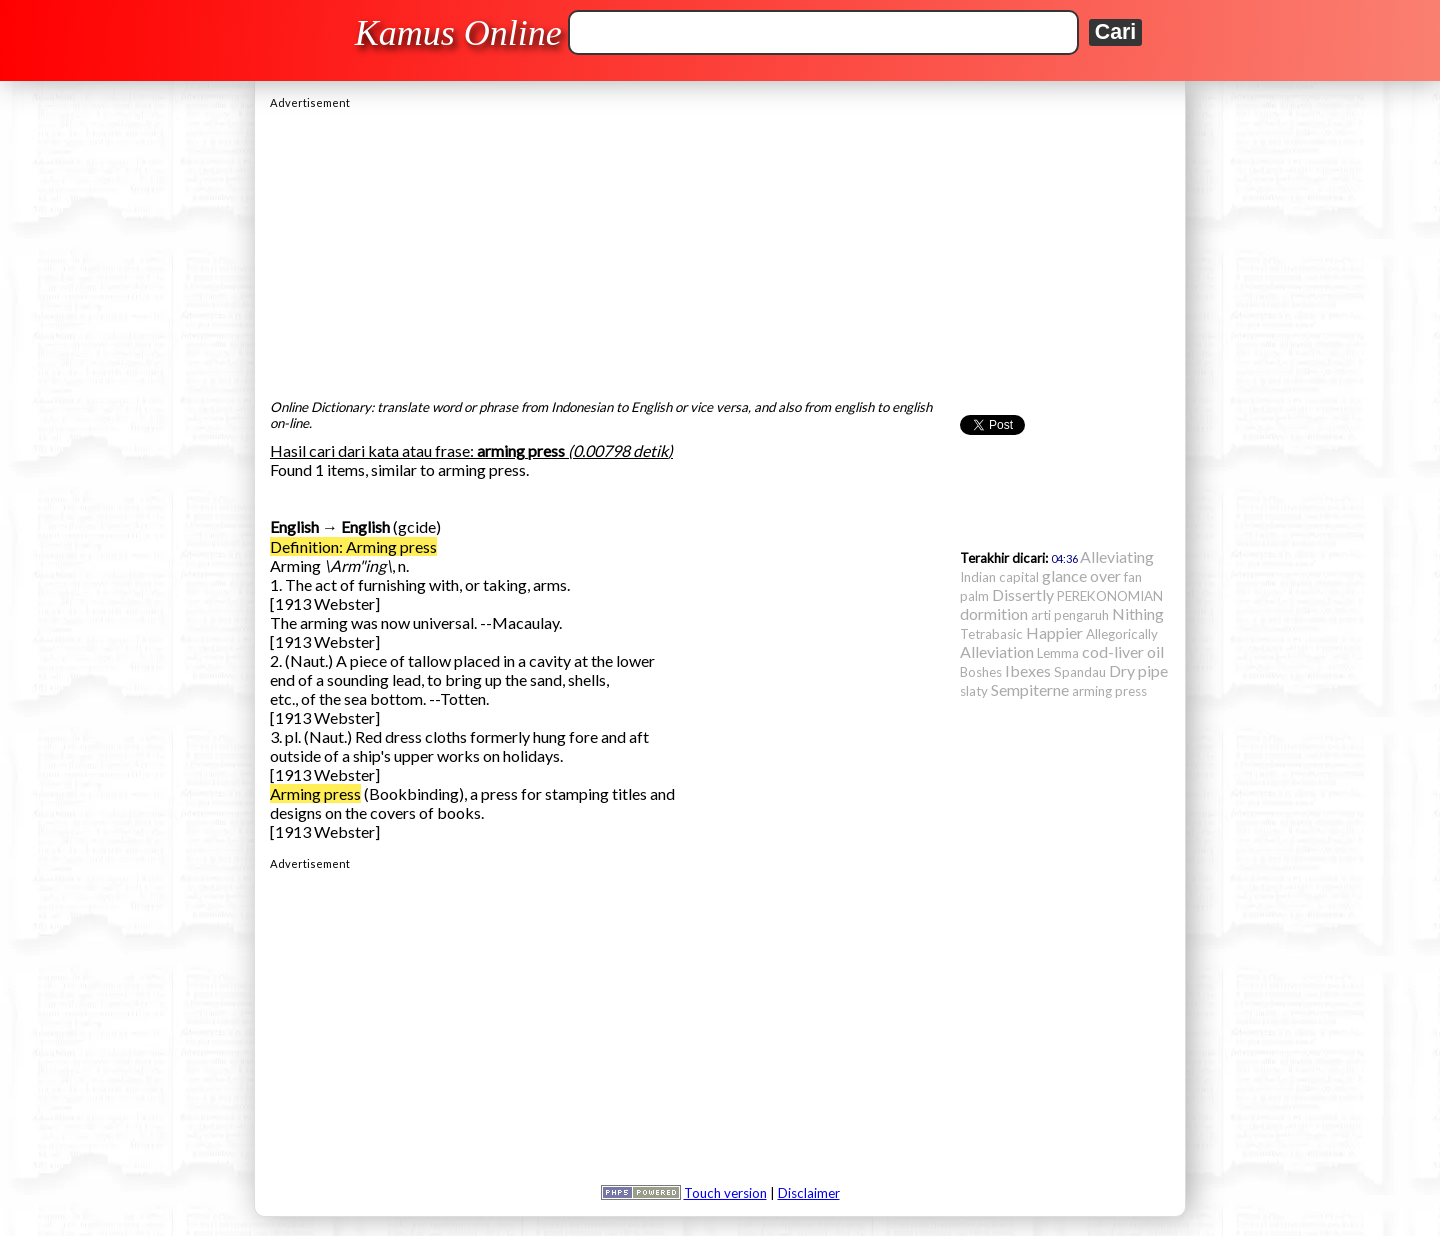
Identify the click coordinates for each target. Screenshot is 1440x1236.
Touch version (725, 1193)
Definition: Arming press (353, 546)
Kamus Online (458, 33)
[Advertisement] (720, 249)
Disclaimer (809, 1193)
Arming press (315, 793)
